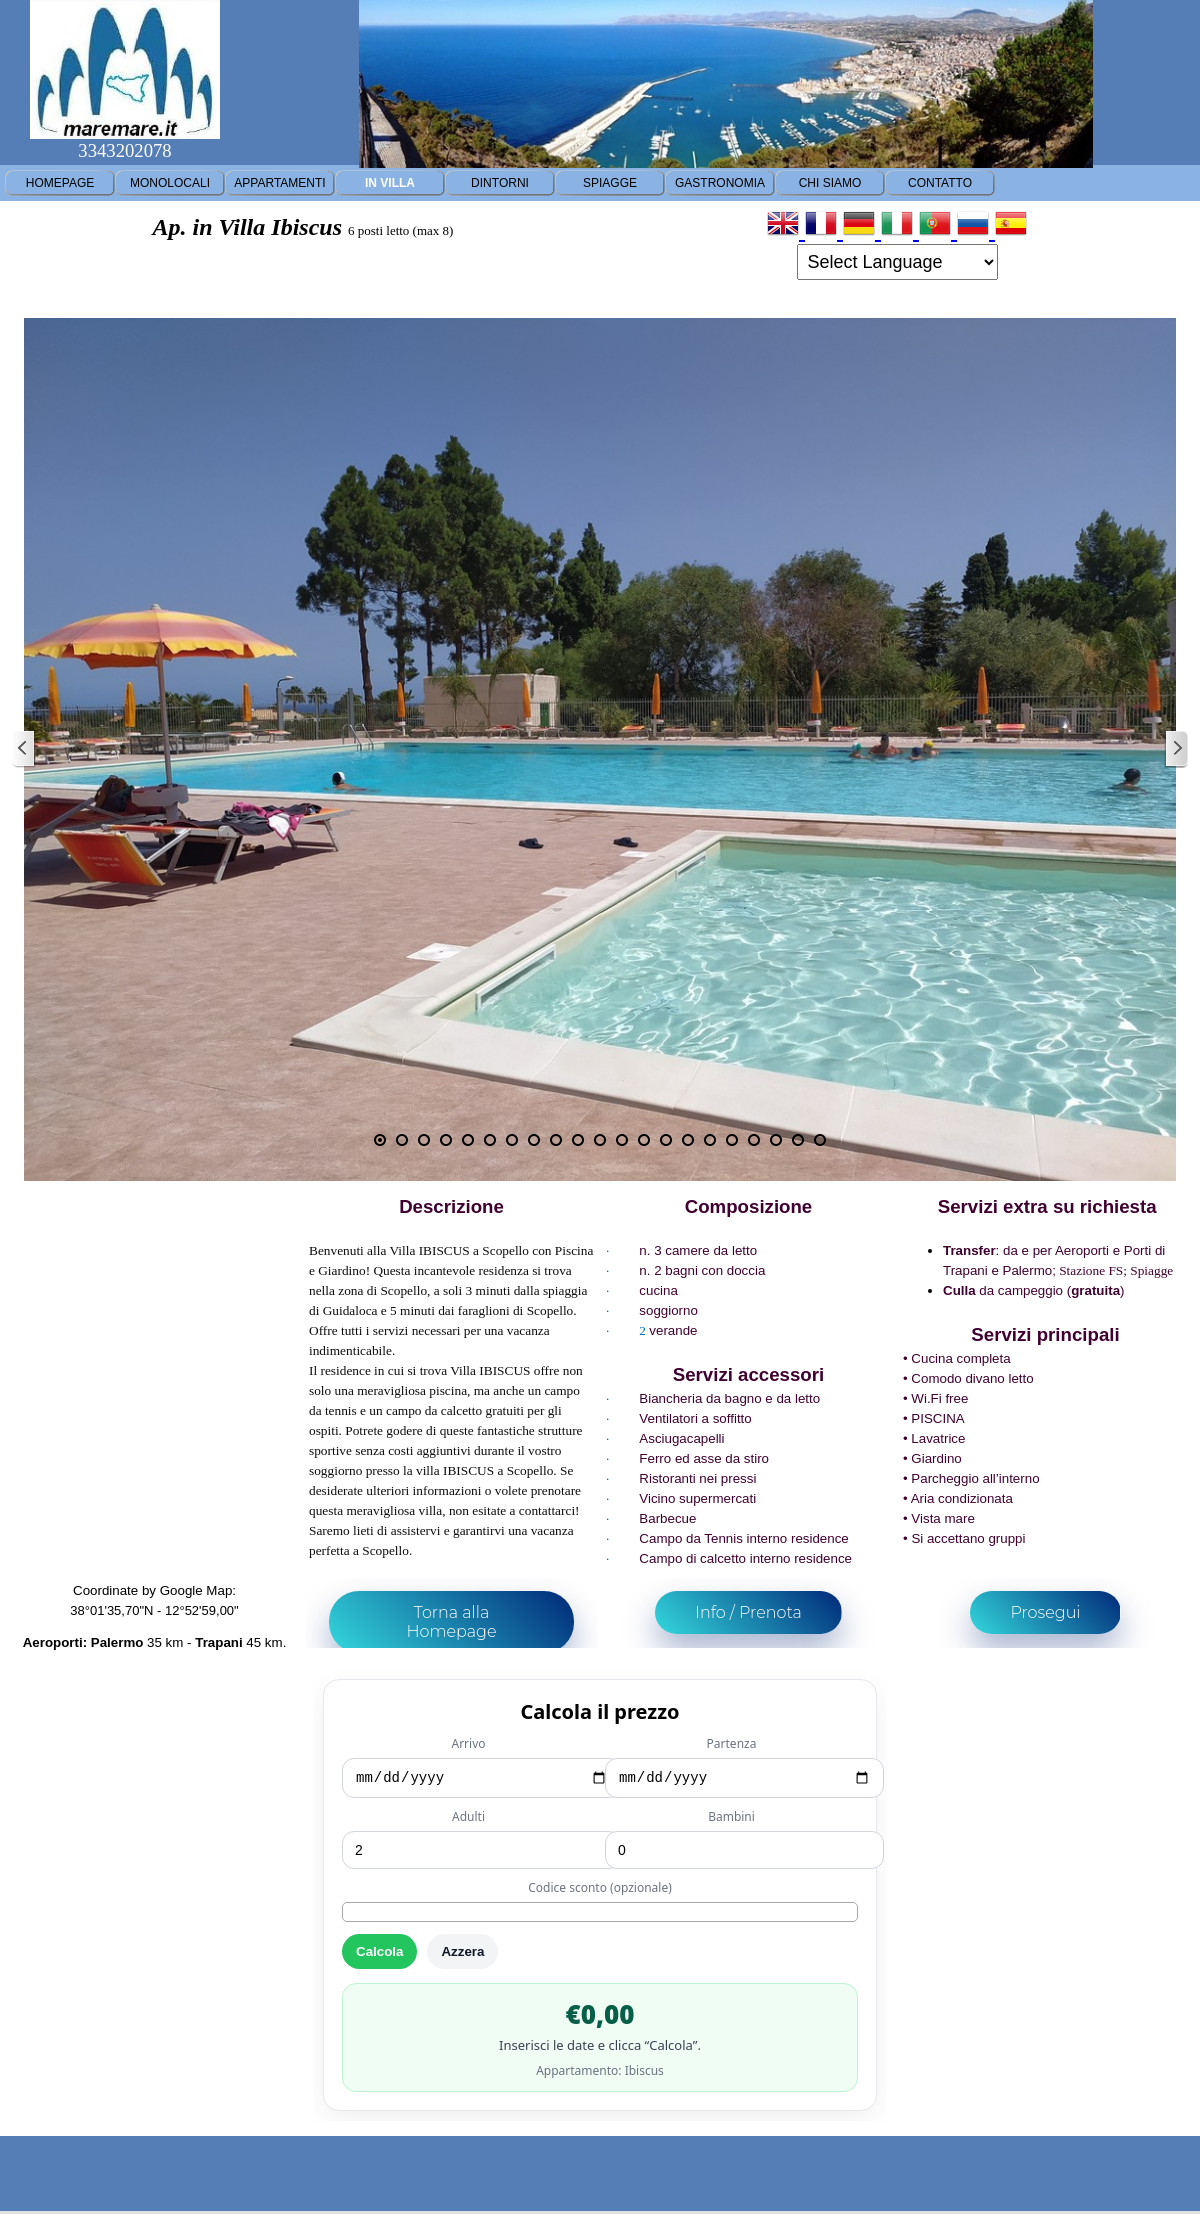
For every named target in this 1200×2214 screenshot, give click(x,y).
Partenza (732, 1743)
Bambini (731, 1819)
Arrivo (468, 1743)
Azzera (462, 1954)
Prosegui (1045, 1612)
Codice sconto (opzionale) (600, 1890)
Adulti (468, 1819)
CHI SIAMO (830, 183)
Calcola (379, 1954)
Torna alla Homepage (451, 1622)
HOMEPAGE (60, 183)
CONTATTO (940, 183)
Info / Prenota (748, 1612)
